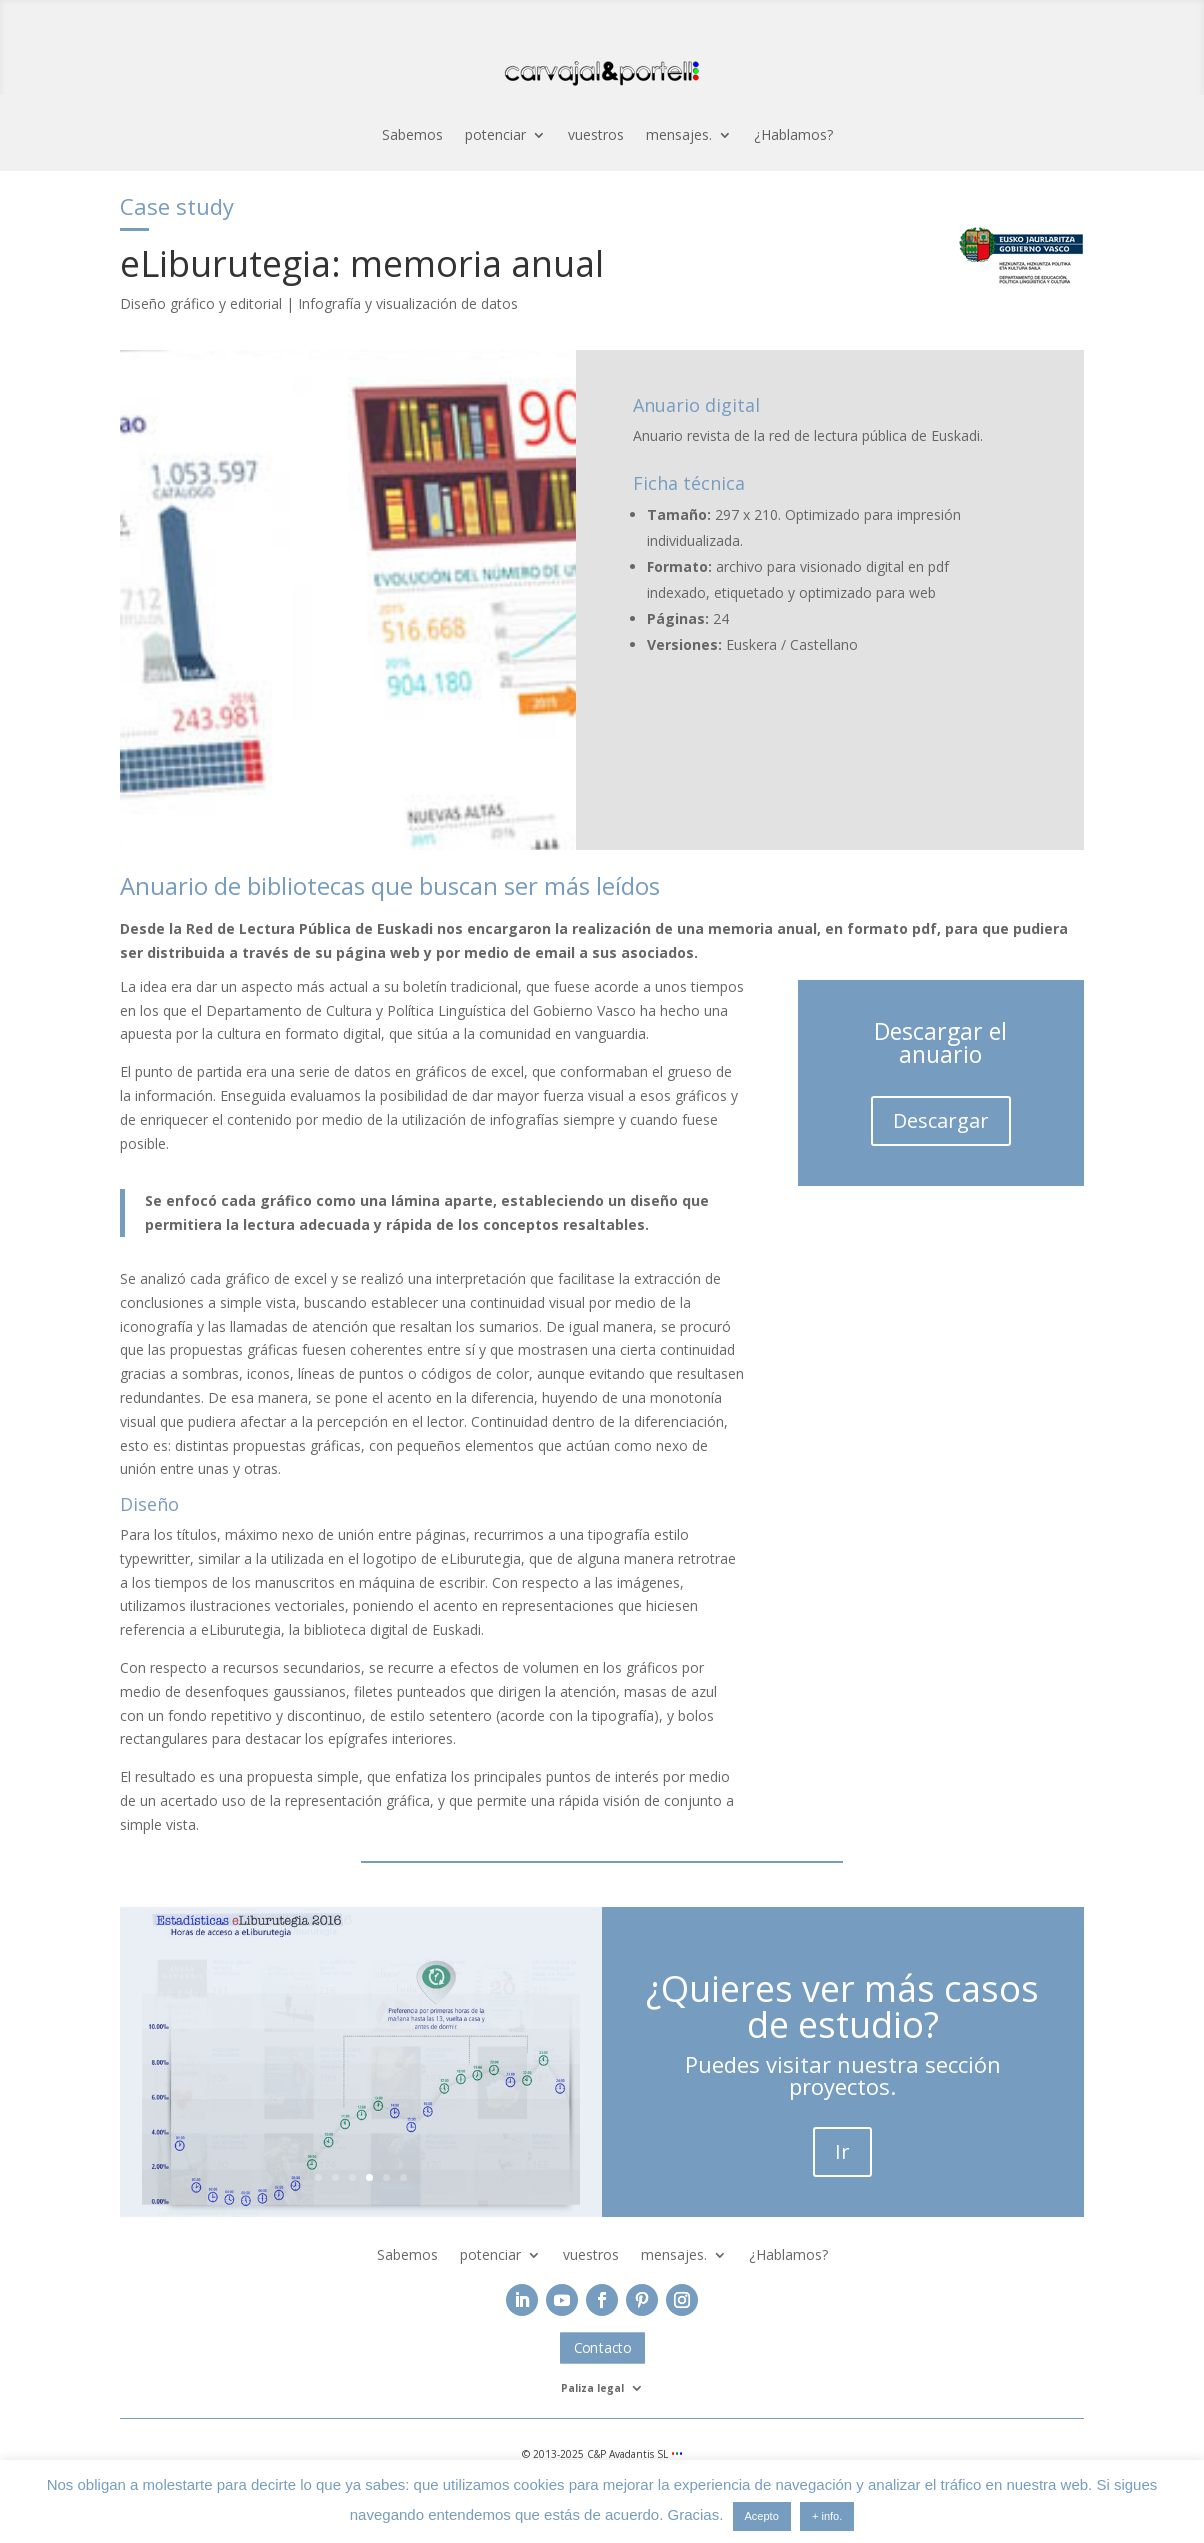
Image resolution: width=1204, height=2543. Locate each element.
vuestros (596, 136)
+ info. (827, 2516)
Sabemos (412, 136)
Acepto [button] (762, 2516)
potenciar (495, 136)
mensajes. (679, 136)
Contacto (602, 2348)
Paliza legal (592, 2388)
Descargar (941, 1120)
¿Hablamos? (793, 136)
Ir (842, 2151)
